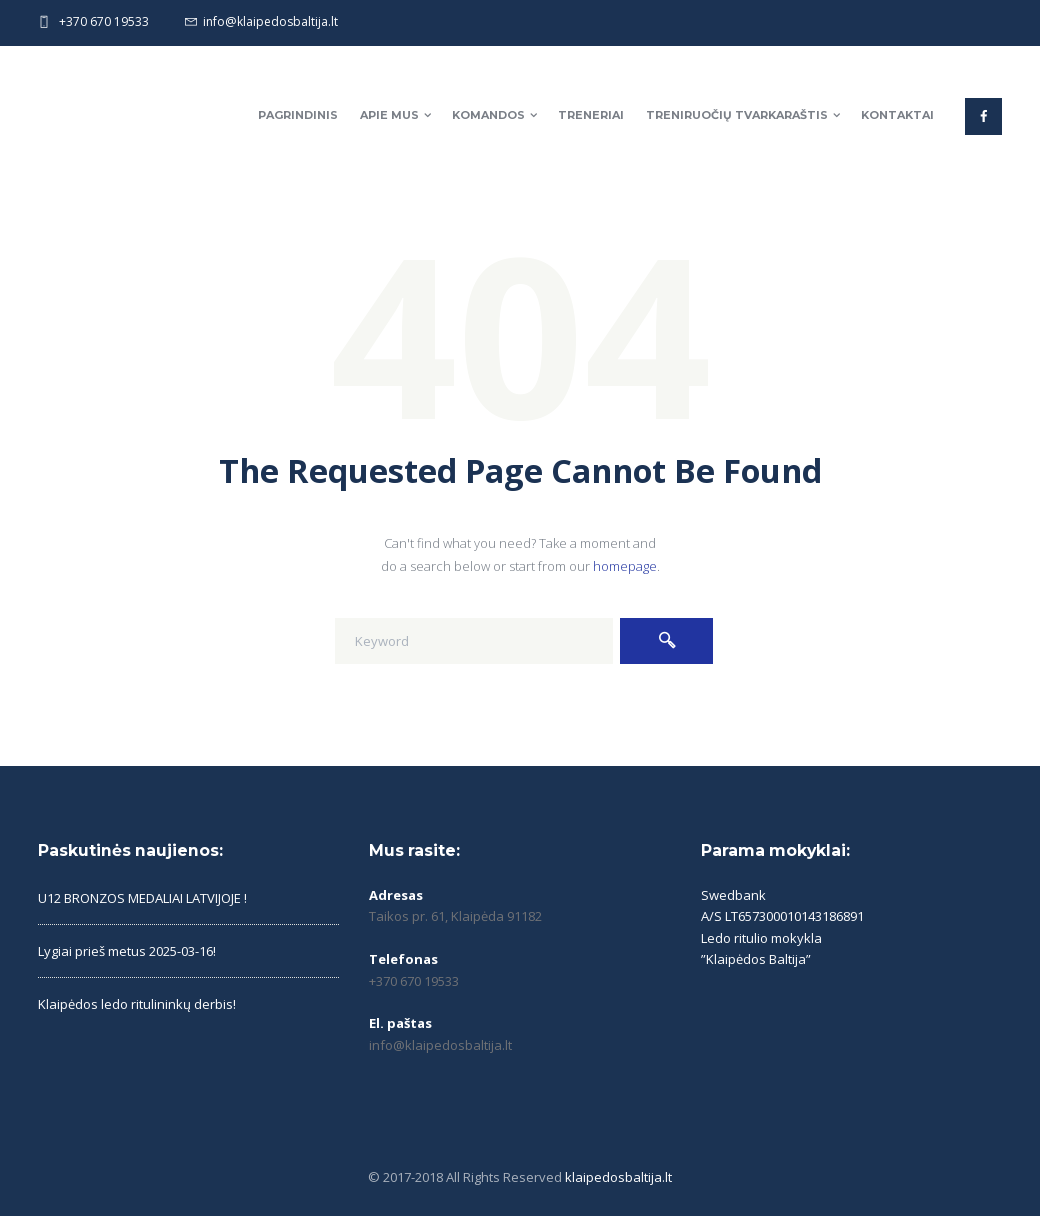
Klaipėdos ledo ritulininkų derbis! (137, 1004)
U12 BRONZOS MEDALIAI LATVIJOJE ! (142, 898)
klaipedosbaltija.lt (618, 1177)
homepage (625, 566)
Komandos (488, 115)
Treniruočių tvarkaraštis (737, 115)
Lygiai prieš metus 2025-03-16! (127, 951)
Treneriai (591, 115)
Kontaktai (897, 115)
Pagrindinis (298, 115)
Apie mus (389, 115)
